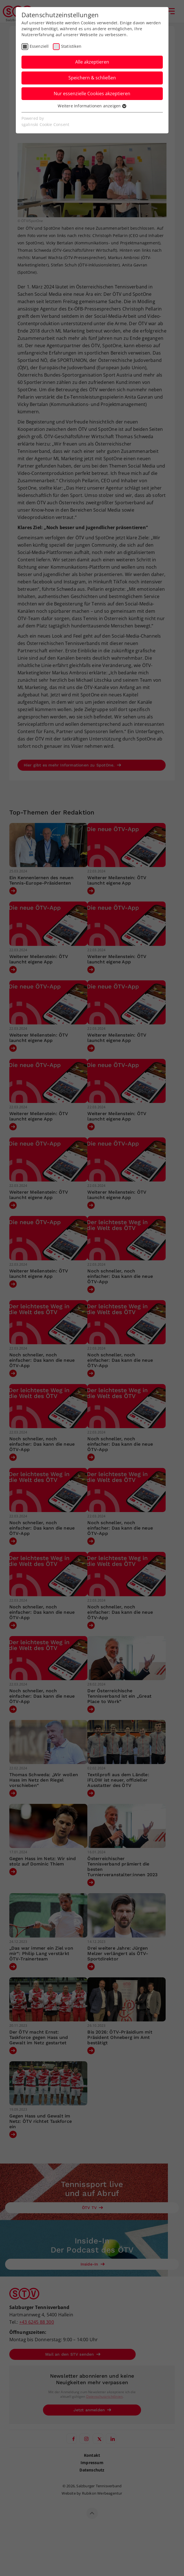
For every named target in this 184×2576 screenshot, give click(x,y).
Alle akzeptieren (92, 62)
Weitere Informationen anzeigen (92, 105)
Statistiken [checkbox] (71, 46)
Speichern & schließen (92, 78)
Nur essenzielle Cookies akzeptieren (92, 93)
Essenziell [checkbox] (39, 46)
